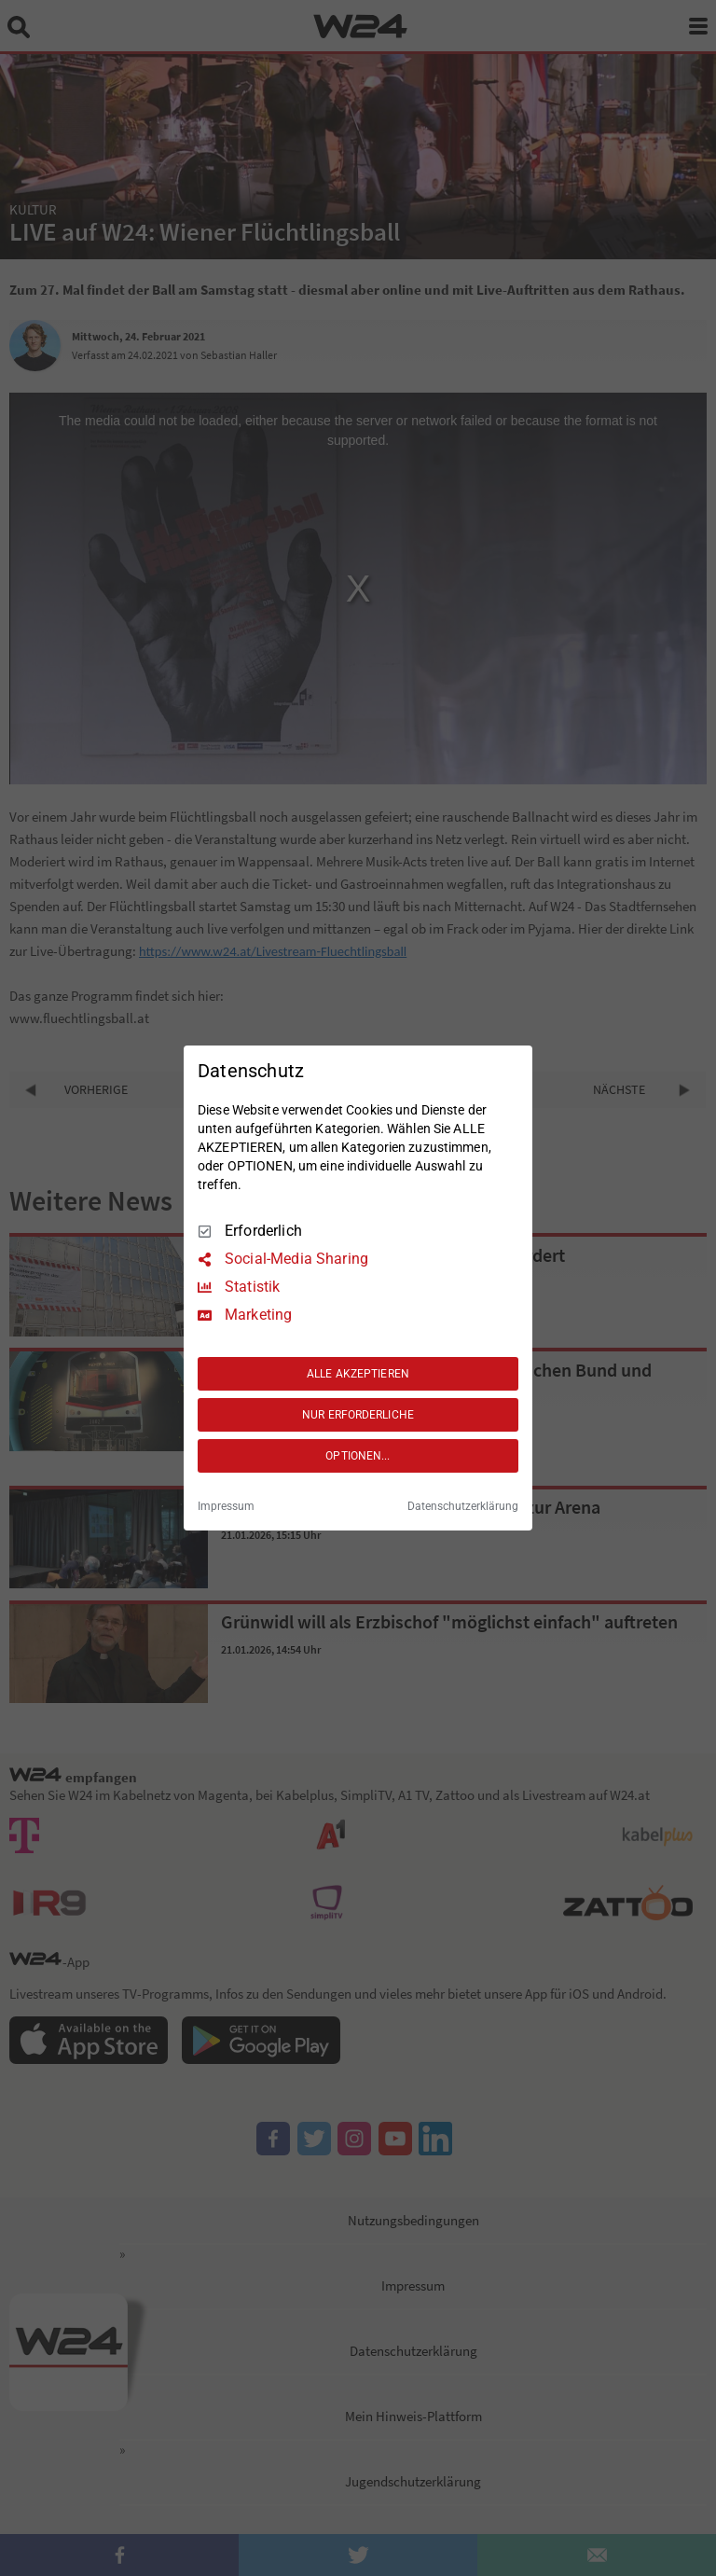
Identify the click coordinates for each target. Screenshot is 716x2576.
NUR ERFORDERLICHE (358, 1414)
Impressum (226, 1506)
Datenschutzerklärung (462, 1506)
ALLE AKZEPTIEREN (358, 1373)
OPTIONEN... (357, 1455)
